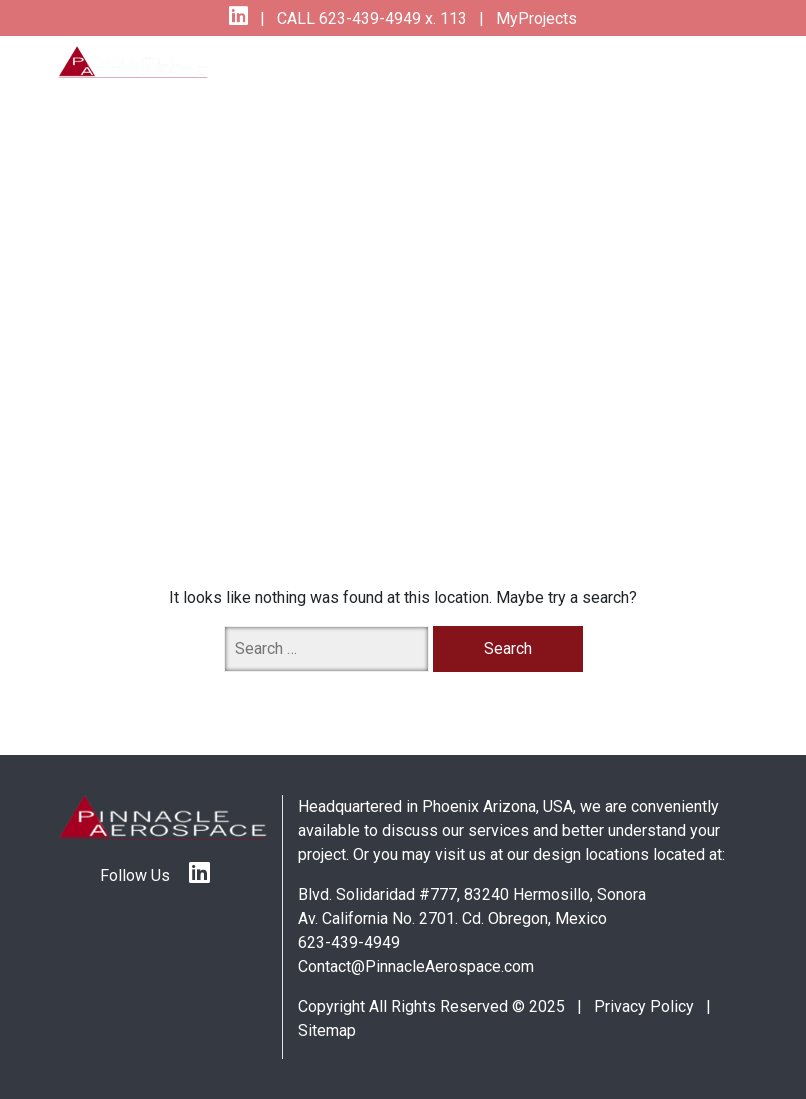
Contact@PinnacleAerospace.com (416, 966)
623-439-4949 (349, 942)
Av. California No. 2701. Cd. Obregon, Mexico (452, 918)
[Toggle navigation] (706, 75)
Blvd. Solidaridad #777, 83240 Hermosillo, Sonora (472, 894)
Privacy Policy (644, 1006)
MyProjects (534, 18)
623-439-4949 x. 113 (391, 18)
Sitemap (327, 1030)
